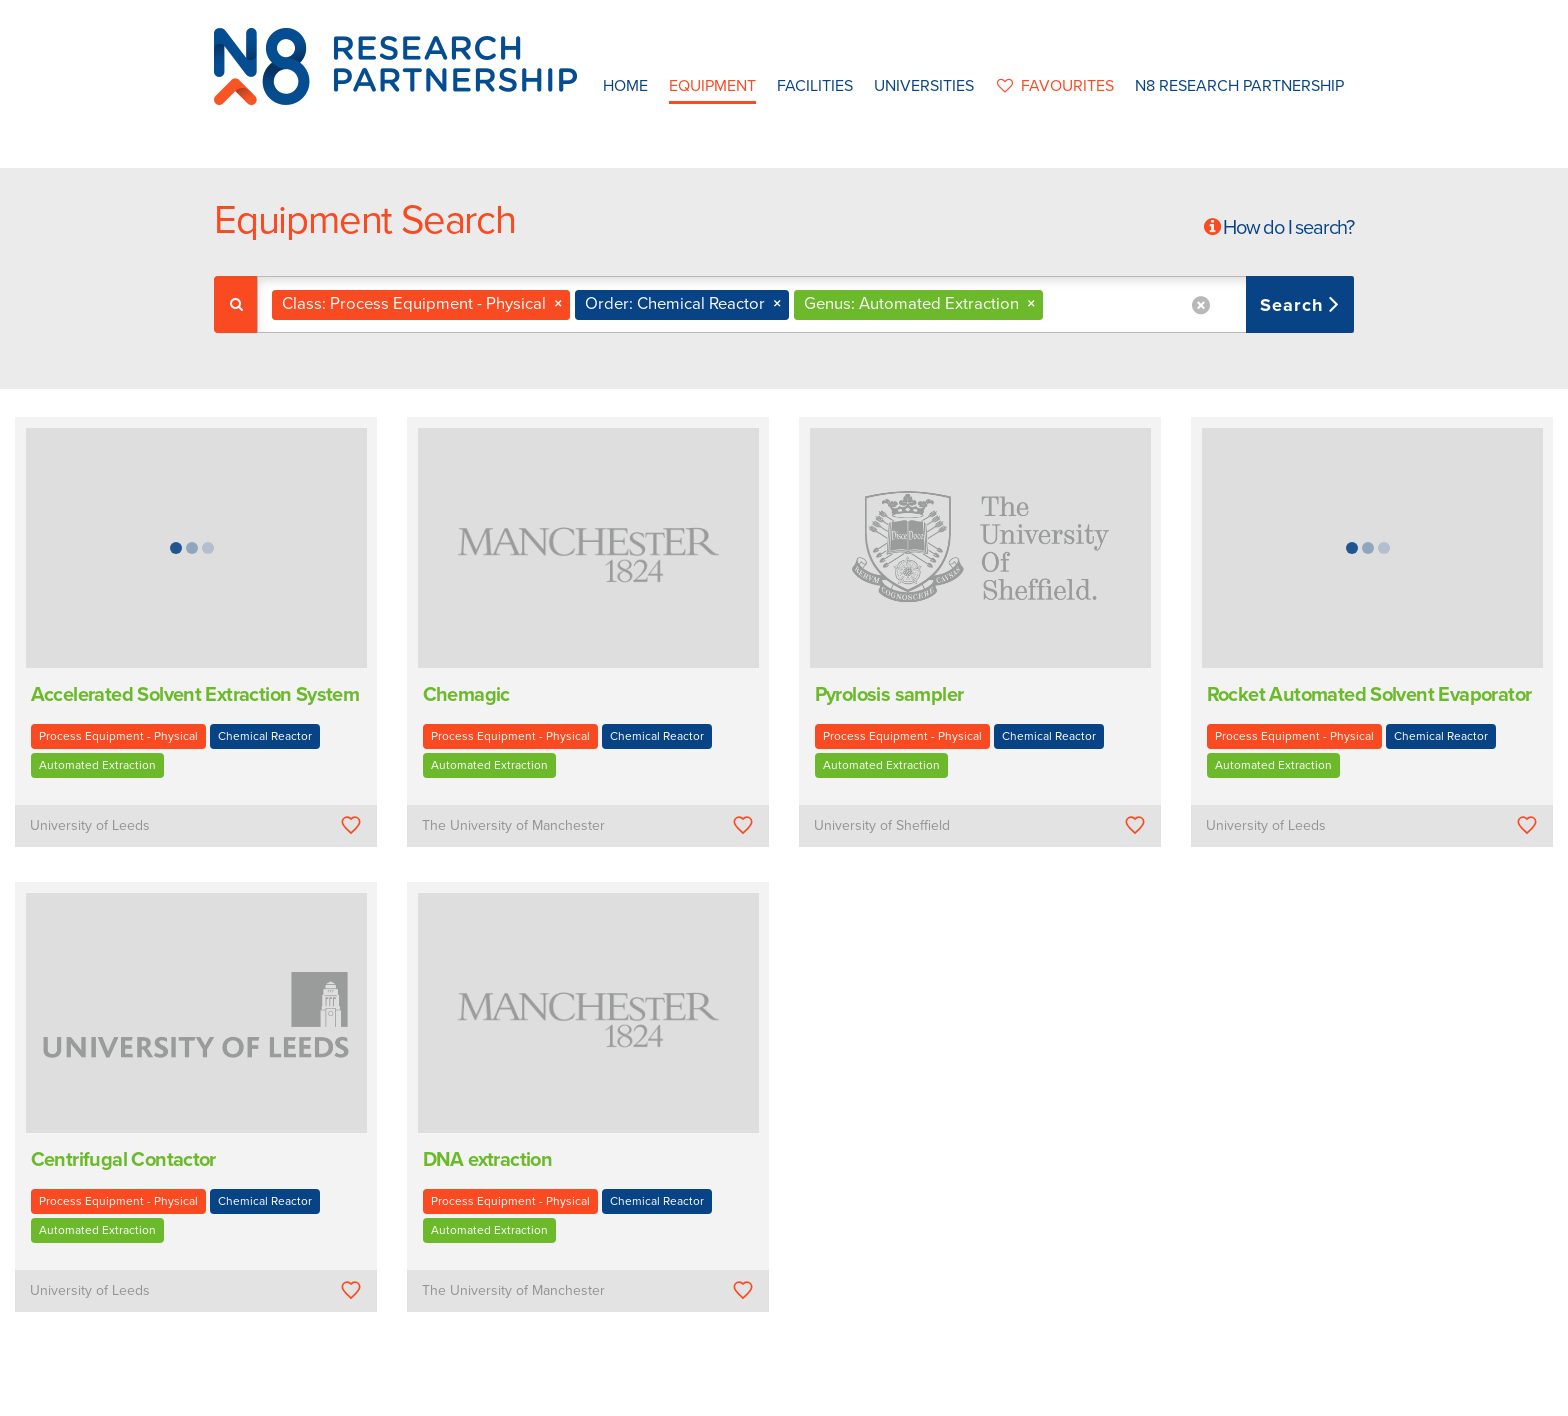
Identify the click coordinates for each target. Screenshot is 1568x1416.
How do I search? (1288, 228)
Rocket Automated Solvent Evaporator (1369, 695)
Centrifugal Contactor (123, 1160)
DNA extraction (488, 1160)
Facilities (815, 86)
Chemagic (466, 695)
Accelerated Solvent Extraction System (195, 695)
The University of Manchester (513, 825)
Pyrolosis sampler (889, 695)
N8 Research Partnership (1239, 86)
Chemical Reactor (265, 736)
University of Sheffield (882, 825)
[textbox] (1055, 304)
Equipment (712, 86)
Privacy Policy (911, 1394)
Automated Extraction (97, 765)
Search (1294, 305)
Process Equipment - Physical (118, 736)
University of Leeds (90, 825)
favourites (1054, 86)
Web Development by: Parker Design (1078, 1394)
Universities (924, 86)
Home (625, 86)
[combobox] (805, 304)
